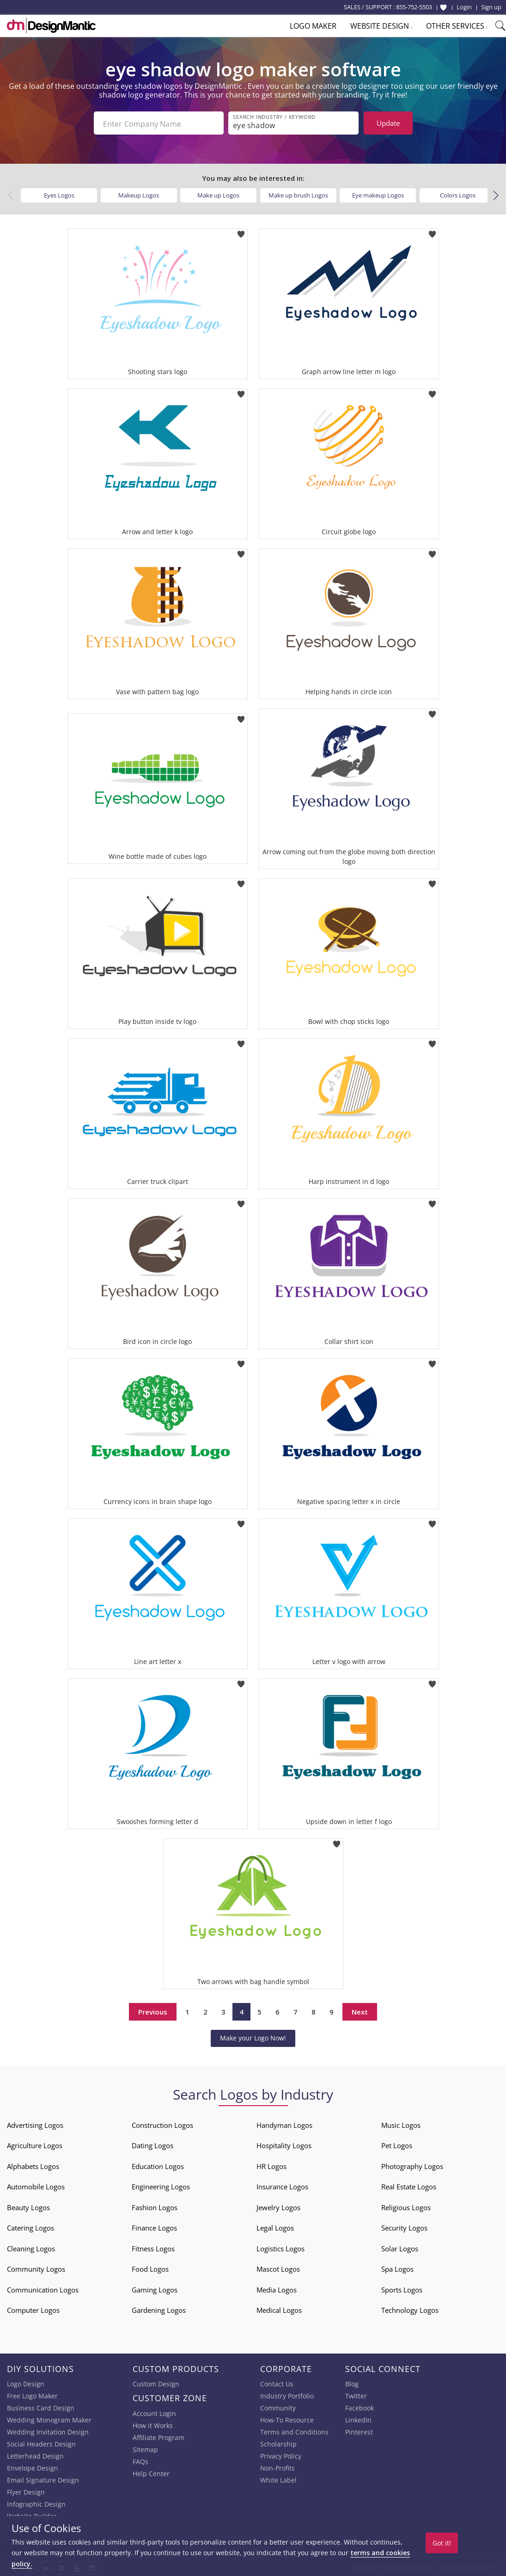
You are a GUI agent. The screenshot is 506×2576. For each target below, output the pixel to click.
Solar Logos (399, 2246)
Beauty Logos (28, 2205)
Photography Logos (412, 2164)
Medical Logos (279, 2308)
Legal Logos (275, 2226)
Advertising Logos (35, 2123)
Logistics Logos (280, 2246)
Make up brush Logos (298, 193)
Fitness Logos (153, 2246)
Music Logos (401, 2123)
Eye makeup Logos (378, 193)
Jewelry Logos (278, 2205)
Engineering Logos (161, 2184)
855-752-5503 (414, 7)
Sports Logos (401, 2288)
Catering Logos (30, 2226)
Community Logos (36, 2267)
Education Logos (158, 2164)
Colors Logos (458, 193)
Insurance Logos (282, 2184)
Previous (152, 2010)
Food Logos (150, 2267)
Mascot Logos (278, 2267)
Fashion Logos (154, 2205)
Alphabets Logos (33, 2164)
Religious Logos (406, 2205)
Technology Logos (410, 2308)
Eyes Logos (59, 193)
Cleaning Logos (31, 2246)
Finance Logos (154, 2226)
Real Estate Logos (408, 2184)
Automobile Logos (36, 2184)
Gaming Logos (154, 2288)
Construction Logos (162, 2123)
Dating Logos (152, 2143)
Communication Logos (43, 2288)
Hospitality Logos (283, 2143)
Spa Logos (397, 2267)
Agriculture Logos (34, 2143)
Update (388, 123)
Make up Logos (218, 193)
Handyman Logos (284, 2123)
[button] (496, 194)
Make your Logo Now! (253, 2036)
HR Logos (271, 2164)
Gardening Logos (159, 2308)
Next (360, 2010)
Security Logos (404, 2226)
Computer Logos (33, 2308)
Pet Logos (396, 2143)
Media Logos (276, 2288)
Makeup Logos (138, 193)
